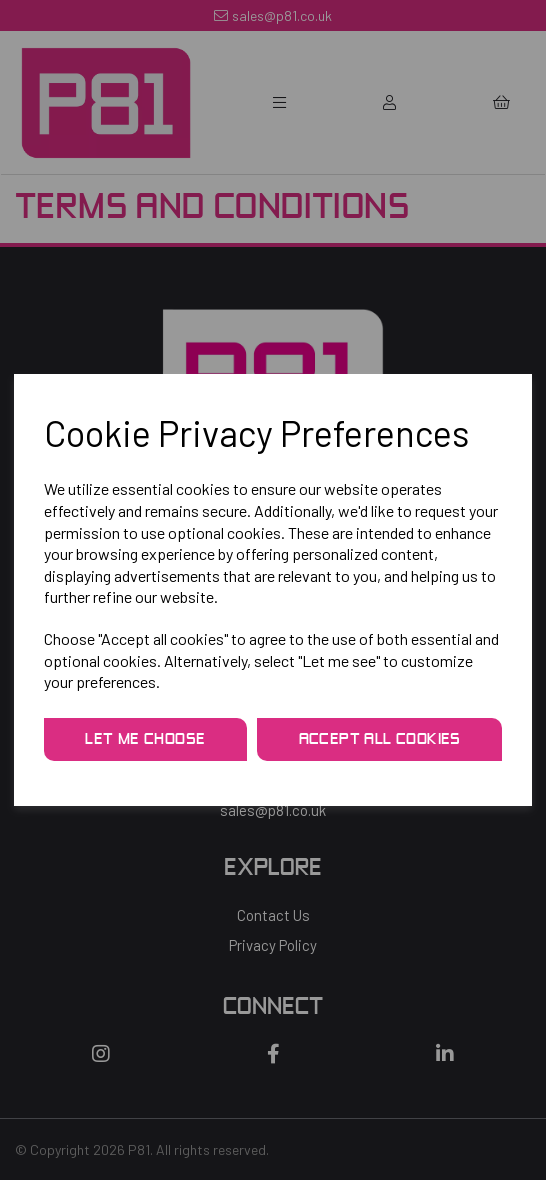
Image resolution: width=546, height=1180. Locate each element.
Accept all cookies (380, 740)
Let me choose (145, 740)
